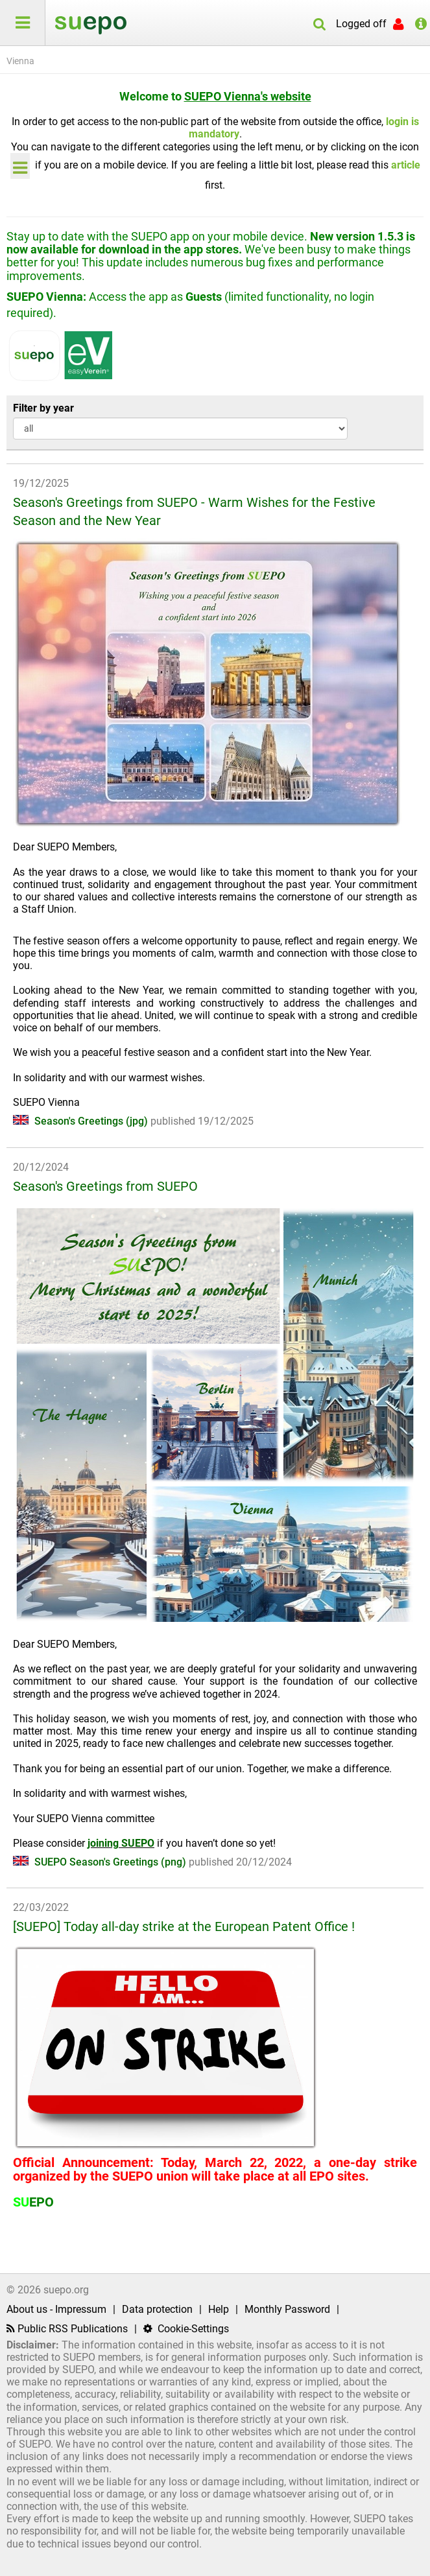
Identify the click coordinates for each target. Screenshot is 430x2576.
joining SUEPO (121, 1843)
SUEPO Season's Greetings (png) (101, 1862)
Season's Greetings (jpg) (81, 1121)
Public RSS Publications (67, 2329)
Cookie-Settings (186, 2329)
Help (218, 2309)
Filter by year (43, 408)
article (405, 165)
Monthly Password (287, 2309)
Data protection (157, 2309)
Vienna (20, 61)
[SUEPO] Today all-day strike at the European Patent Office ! (184, 1926)
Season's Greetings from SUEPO (105, 1186)
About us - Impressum (56, 2309)
